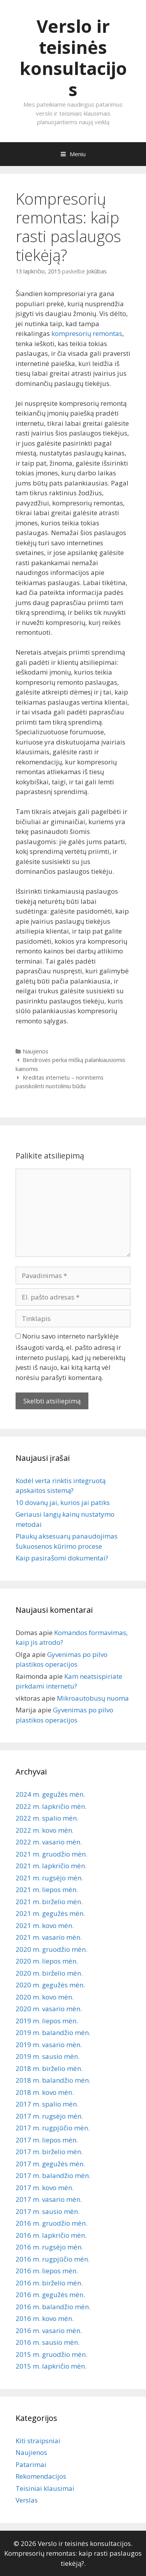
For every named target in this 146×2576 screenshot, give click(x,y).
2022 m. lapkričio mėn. (51, 1806)
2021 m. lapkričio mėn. (51, 1865)
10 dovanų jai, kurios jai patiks (63, 1502)
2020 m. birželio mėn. (49, 1973)
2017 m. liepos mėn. (47, 2139)
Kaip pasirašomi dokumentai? (62, 1557)
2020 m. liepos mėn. (47, 1961)
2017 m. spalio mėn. (47, 2103)
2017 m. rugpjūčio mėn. (53, 2127)
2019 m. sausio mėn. (47, 2056)
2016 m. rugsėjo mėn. (49, 2246)
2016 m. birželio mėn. (49, 2282)
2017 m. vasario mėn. (49, 2199)
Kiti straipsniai (38, 2440)
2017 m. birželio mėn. (49, 2151)
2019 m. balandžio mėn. (53, 2032)
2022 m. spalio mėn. (47, 1818)
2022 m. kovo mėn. (45, 1830)
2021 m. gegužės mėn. (50, 1913)
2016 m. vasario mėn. (49, 2330)
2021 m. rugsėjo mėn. (49, 1877)
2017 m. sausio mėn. (47, 2211)
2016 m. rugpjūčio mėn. (53, 2259)
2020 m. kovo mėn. (45, 1996)
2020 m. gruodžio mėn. (51, 1949)
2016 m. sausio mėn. (47, 2342)
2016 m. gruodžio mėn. (51, 2223)
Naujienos (35, 1051)
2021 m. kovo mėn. (45, 1925)
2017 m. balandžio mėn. (53, 2175)
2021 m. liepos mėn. (47, 1889)
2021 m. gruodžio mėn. (51, 1853)
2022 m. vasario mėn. (49, 1841)
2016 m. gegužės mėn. (50, 2294)
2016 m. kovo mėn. (45, 2318)
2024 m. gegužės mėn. (50, 1794)
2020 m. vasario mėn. (49, 2008)
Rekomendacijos (41, 2476)
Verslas (27, 2500)
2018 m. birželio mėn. (49, 2068)
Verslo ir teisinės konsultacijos (73, 57)
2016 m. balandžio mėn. (53, 2306)
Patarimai (31, 2464)
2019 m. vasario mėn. (49, 2044)
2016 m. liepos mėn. (47, 2270)
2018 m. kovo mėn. (45, 2092)
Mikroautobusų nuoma (93, 1698)
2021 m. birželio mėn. (49, 1901)
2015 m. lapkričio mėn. (51, 2366)
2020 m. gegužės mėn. (50, 1984)
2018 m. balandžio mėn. (53, 2080)
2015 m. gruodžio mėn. (51, 2354)
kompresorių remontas (86, 333)
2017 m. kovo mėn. (45, 2187)
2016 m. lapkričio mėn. (51, 2235)
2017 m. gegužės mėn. (50, 2163)
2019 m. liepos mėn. (47, 2020)
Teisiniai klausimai (45, 2488)
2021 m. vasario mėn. (49, 1937)
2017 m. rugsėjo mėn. (49, 2116)
